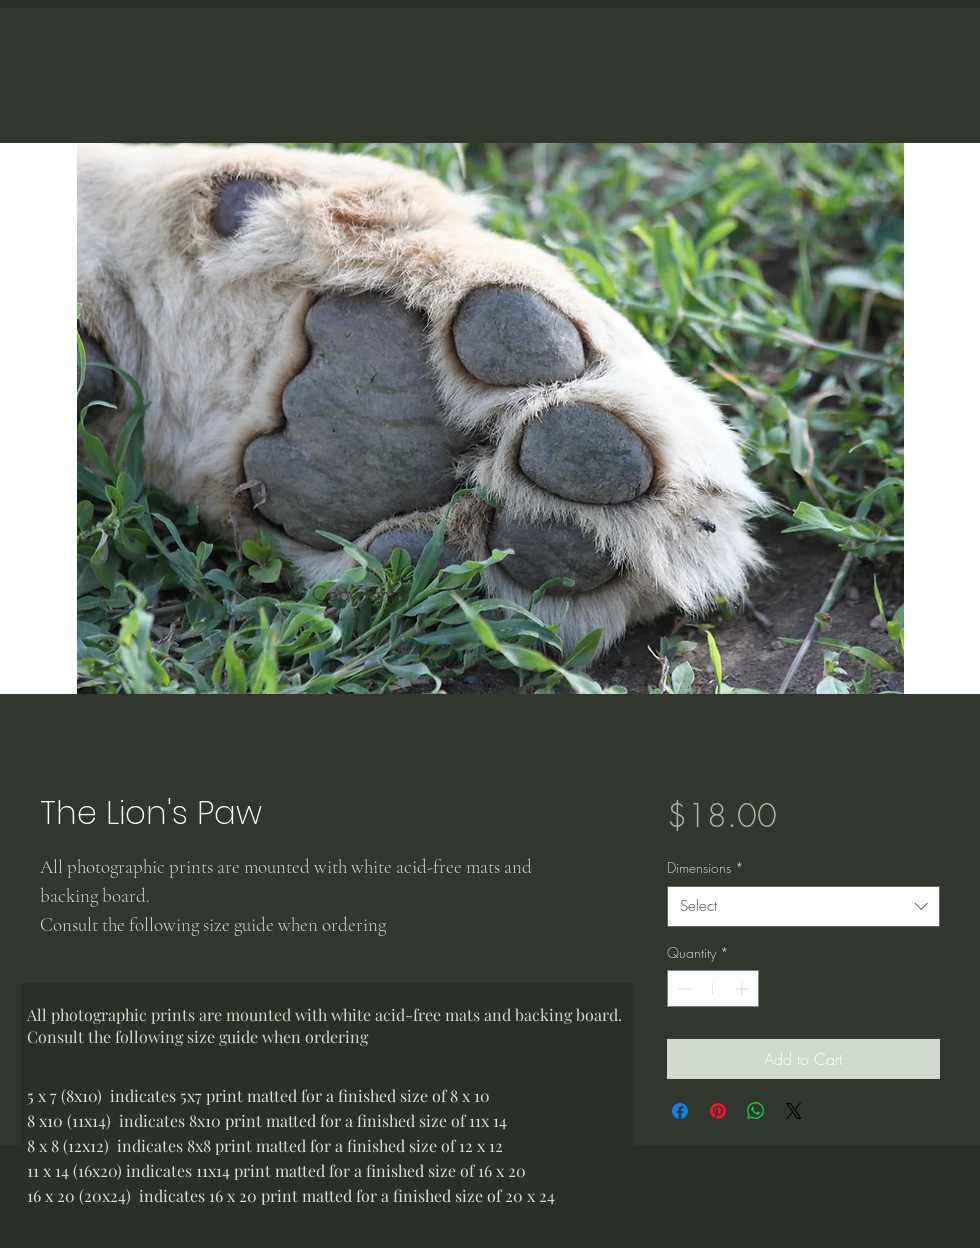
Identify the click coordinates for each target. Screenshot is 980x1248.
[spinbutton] (713, 988)
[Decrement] (682, 988)
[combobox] (803, 906)
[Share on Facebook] (680, 1111)
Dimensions (705, 867)
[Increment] (743, 988)
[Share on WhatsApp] (756, 1111)
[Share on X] (794, 1111)
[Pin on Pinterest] (718, 1111)
